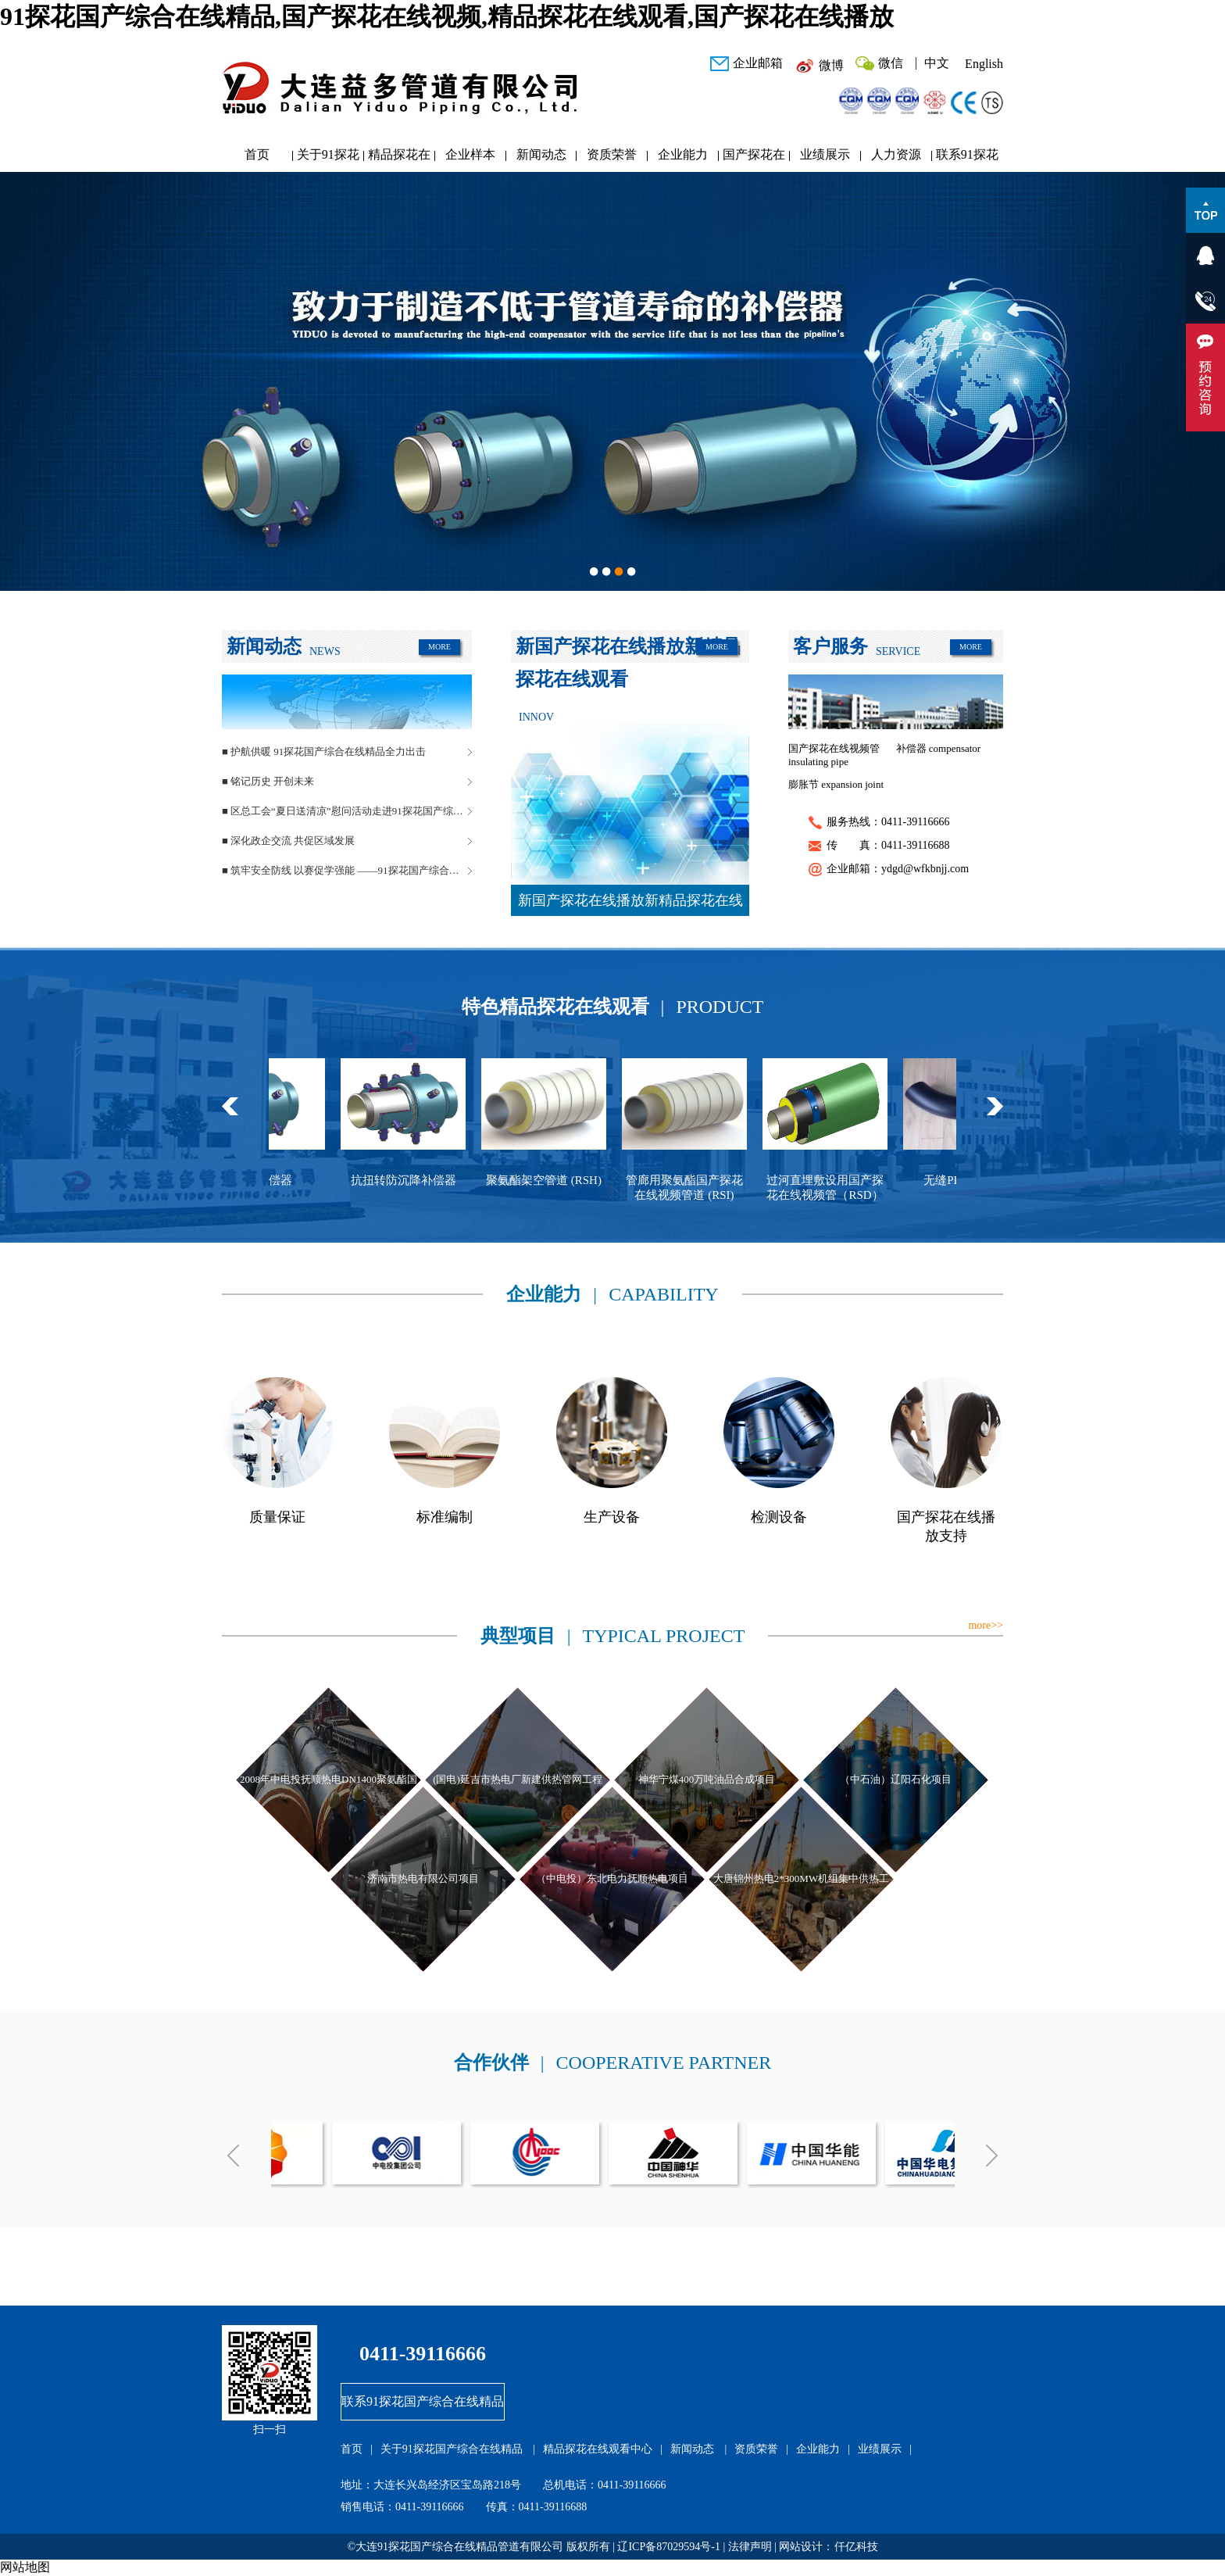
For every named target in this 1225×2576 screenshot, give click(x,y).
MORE (439, 646)
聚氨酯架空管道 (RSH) (561, 1180)
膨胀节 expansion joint (836, 784)
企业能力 (683, 154)
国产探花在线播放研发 (754, 158)
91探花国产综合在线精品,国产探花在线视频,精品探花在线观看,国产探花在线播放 (447, 16)
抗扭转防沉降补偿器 (420, 1180)
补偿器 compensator (938, 748)
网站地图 (25, 2567)
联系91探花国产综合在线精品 (967, 158)
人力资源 (896, 154)
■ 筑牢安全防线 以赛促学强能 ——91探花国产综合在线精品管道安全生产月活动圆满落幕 (347, 870)
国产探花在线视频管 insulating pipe (834, 754)
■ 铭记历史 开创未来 (268, 781)
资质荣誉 (612, 154)
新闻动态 (541, 154)
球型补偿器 (280, 1180)
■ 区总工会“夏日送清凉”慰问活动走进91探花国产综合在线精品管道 (347, 811)
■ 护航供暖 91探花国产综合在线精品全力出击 (324, 751)
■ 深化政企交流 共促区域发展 (288, 840)
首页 (257, 154)
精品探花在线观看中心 (399, 158)
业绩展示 (825, 154)
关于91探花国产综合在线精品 (328, 158)
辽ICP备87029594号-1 (668, 2547)
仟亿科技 (856, 2547)
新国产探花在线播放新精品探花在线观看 (630, 904)
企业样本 (470, 154)
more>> (985, 1625)
